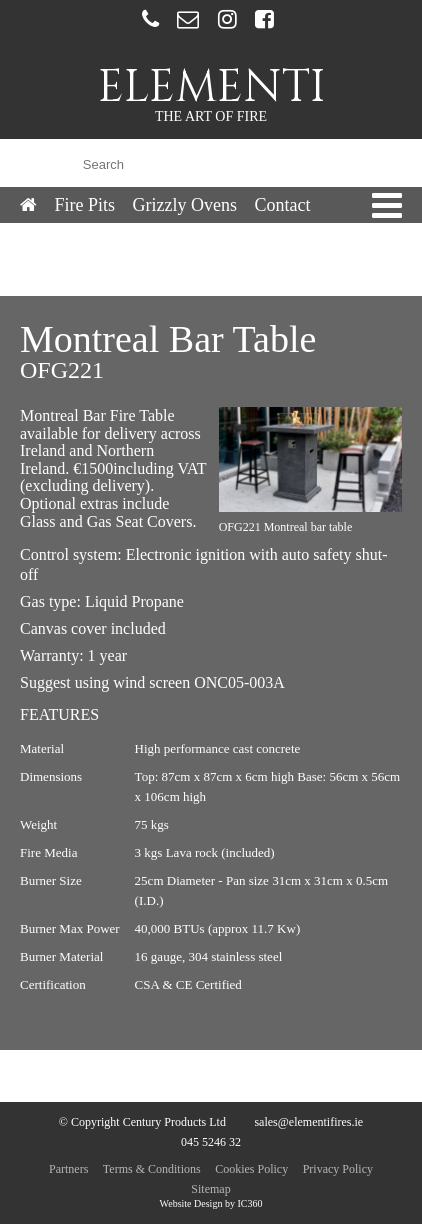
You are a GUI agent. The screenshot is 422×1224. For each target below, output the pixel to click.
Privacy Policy (338, 1169)
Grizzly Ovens (185, 205)
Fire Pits (85, 205)
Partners (68, 1169)
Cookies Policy (251, 1169)
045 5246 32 (211, 1142)
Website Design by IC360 (211, 1203)
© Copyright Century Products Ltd (142, 1122)
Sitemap (210, 1189)
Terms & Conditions (152, 1169)
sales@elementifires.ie (308, 1122)
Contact (282, 205)
